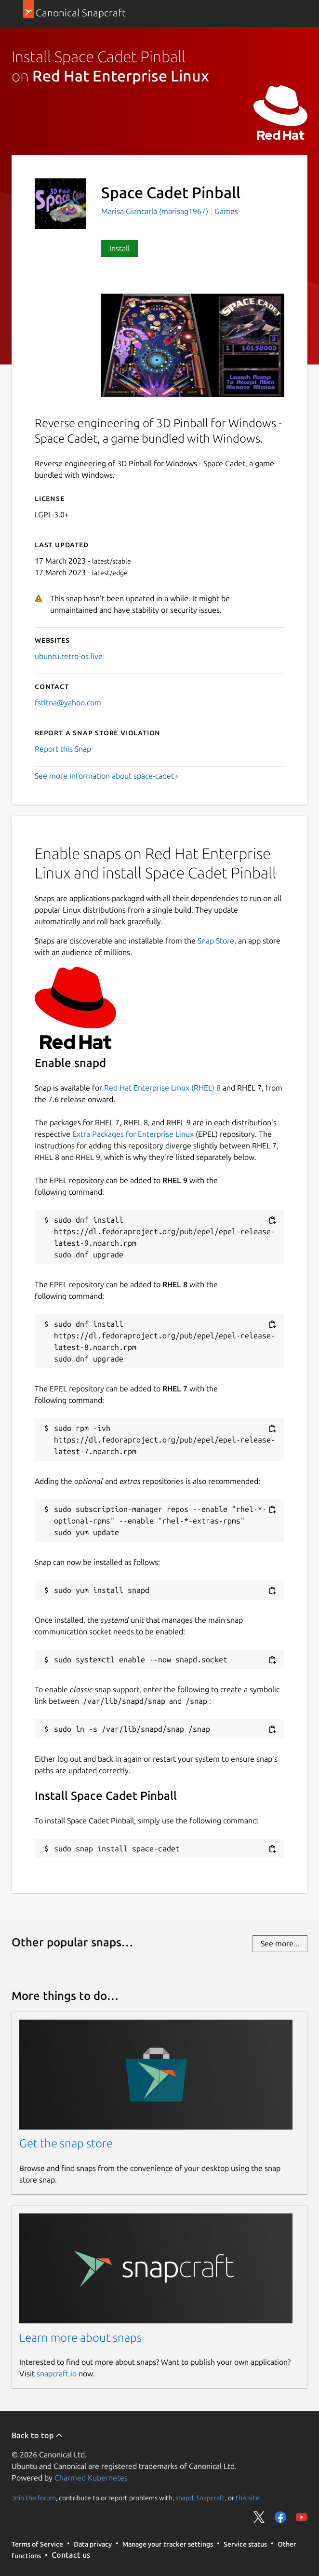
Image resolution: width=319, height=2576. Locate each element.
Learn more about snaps (80, 2337)
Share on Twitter (259, 2517)
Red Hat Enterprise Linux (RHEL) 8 (162, 1087)
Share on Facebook (280, 2517)
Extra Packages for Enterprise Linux (133, 1134)
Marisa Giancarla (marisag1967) (155, 211)
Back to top (37, 2435)
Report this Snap (63, 748)
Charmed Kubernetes (91, 2477)
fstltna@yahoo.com (68, 702)
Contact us (71, 2554)
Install (119, 248)
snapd (184, 2497)
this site (247, 2497)
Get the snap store (66, 2143)
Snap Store (216, 940)
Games (226, 211)
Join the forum (34, 2497)
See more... (280, 1943)
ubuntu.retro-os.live (69, 656)
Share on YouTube (301, 2517)
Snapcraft (210, 2497)
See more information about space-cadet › (106, 775)
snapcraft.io (57, 2373)
